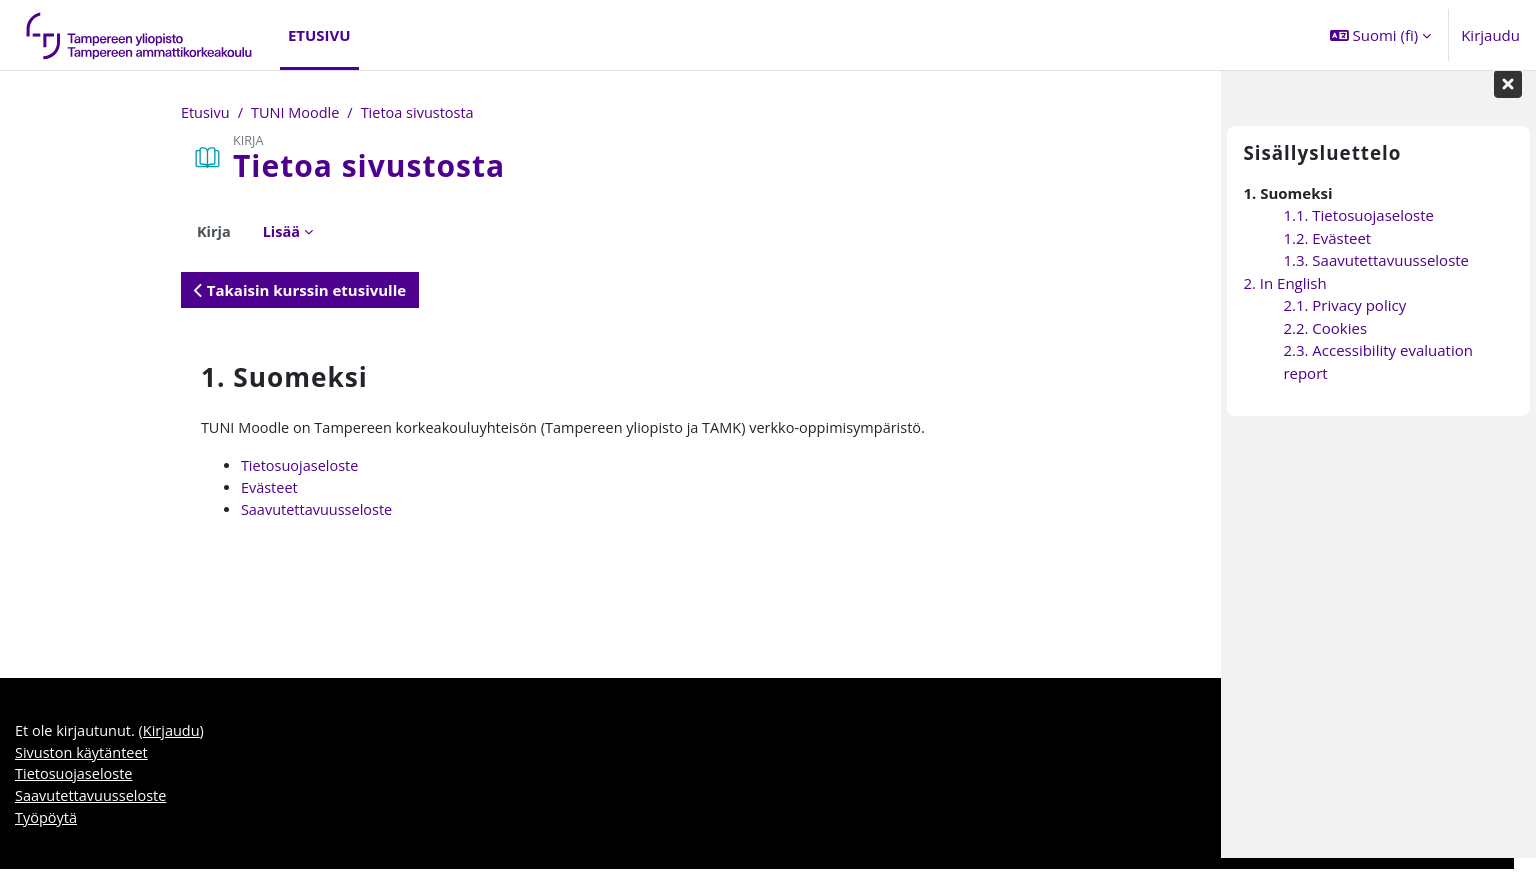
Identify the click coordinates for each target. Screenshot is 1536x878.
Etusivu (60, 113)
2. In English (1284, 303)
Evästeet (124, 490)
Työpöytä (47, 827)
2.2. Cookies (1325, 348)
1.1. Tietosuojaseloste (1358, 235)
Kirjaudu (1490, 35)
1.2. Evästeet (1327, 258)
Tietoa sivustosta (278, 113)
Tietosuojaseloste (156, 468)
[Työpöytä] (140, 35)
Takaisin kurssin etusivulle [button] (154, 291)
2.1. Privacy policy (1344, 325)
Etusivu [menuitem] (319, 35)
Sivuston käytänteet (83, 759)
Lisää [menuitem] (137, 232)
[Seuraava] (1203, 371)
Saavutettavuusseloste (173, 513)
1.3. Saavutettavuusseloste (1376, 280)
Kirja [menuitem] (68, 232)
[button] (1380, 35)
